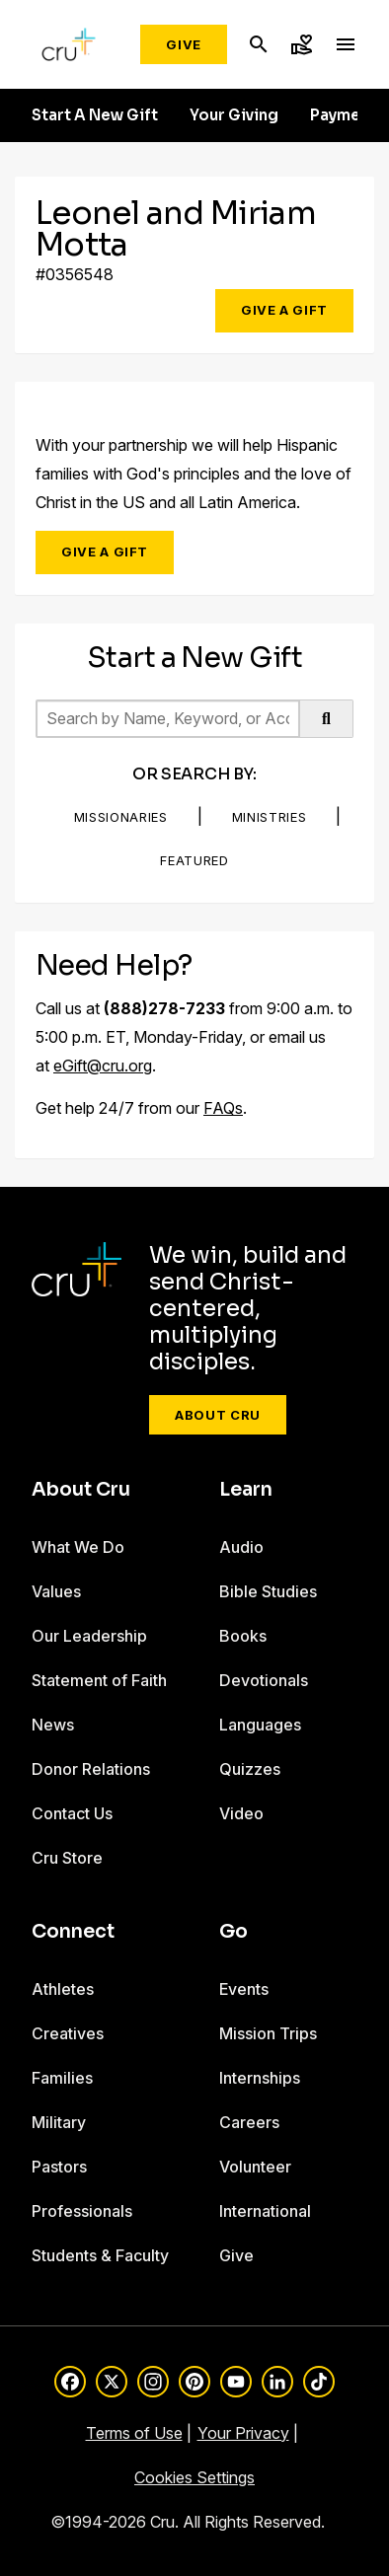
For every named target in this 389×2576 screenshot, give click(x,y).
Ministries (269, 817)
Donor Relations (91, 1769)
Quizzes (249, 1769)
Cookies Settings (194, 2477)
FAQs (223, 1108)
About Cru (218, 1415)
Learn (245, 1490)
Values (56, 1591)
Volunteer (255, 2166)
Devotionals (263, 1680)
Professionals (82, 2211)
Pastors (59, 2166)
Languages (260, 1724)
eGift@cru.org (102, 1065)
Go (233, 1932)
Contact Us (72, 1813)
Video (241, 1813)
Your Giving (234, 115)
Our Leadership (89, 1636)
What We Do (78, 1547)
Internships (259, 2078)
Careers (249, 2122)
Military (59, 2122)
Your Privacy (243, 2433)
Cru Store (67, 1858)
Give (183, 44)
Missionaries (121, 817)
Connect (73, 1932)
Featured (194, 860)
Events (244, 1989)
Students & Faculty (100, 2255)
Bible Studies (268, 1591)
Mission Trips (268, 2033)
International (265, 2211)
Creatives (68, 2033)
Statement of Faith (99, 1680)
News (53, 1724)
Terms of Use (134, 2433)
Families (62, 2078)
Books (243, 1636)
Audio (241, 1547)
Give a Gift (284, 310)
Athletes (63, 1989)
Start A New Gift (95, 115)
